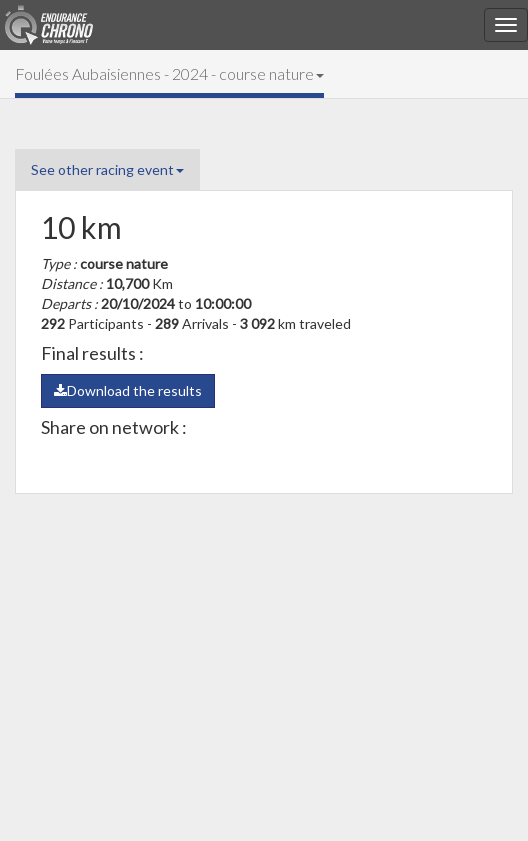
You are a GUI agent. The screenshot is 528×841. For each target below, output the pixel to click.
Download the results (128, 390)
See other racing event (107, 169)
